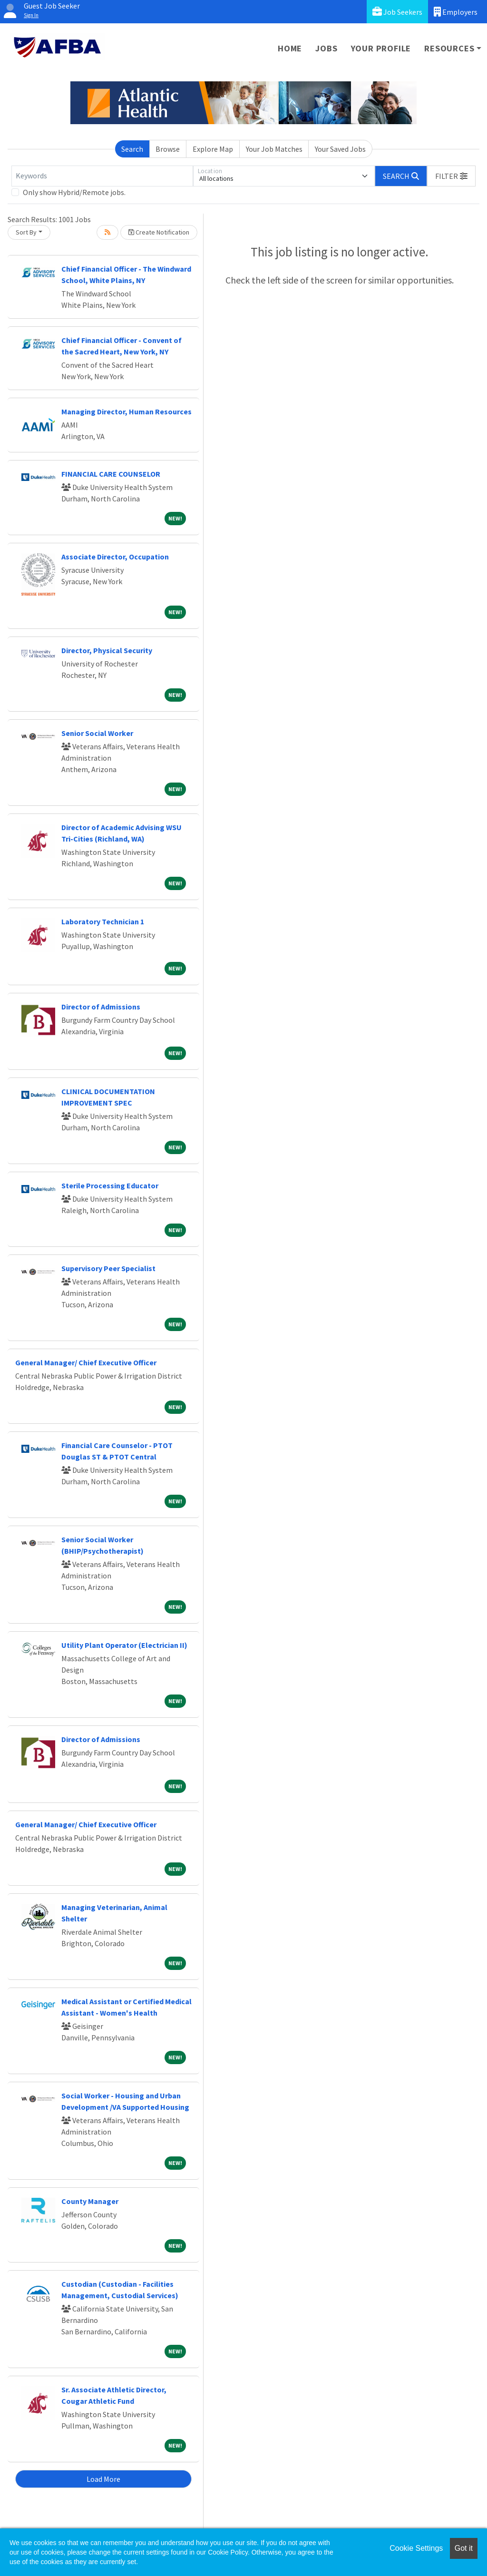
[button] (451, 176)
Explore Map (213, 149)
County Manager (89, 2201)
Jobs (326, 48)
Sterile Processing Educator (109, 1185)
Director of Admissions (100, 1006)
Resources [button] (449, 48)
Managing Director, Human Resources (126, 411)
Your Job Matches (274, 149)
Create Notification (158, 232)
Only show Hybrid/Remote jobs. (74, 192)
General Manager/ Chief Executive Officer (85, 1362)
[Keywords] (102, 176)
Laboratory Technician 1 (102, 921)
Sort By (26, 232)
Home (290, 48)
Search (132, 149)
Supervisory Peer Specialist (108, 1268)
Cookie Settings (416, 2548)
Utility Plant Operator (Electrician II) (124, 1645)
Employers (455, 12)
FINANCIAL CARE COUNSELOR (110, 474)
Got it (464, 2548)
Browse (168, 149)
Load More (103, 2479)
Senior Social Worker (97, 733)
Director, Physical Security (106, 650)
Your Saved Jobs (340, 149)
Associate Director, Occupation (115, 556)
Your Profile (381, 48)
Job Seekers (397, 12)
